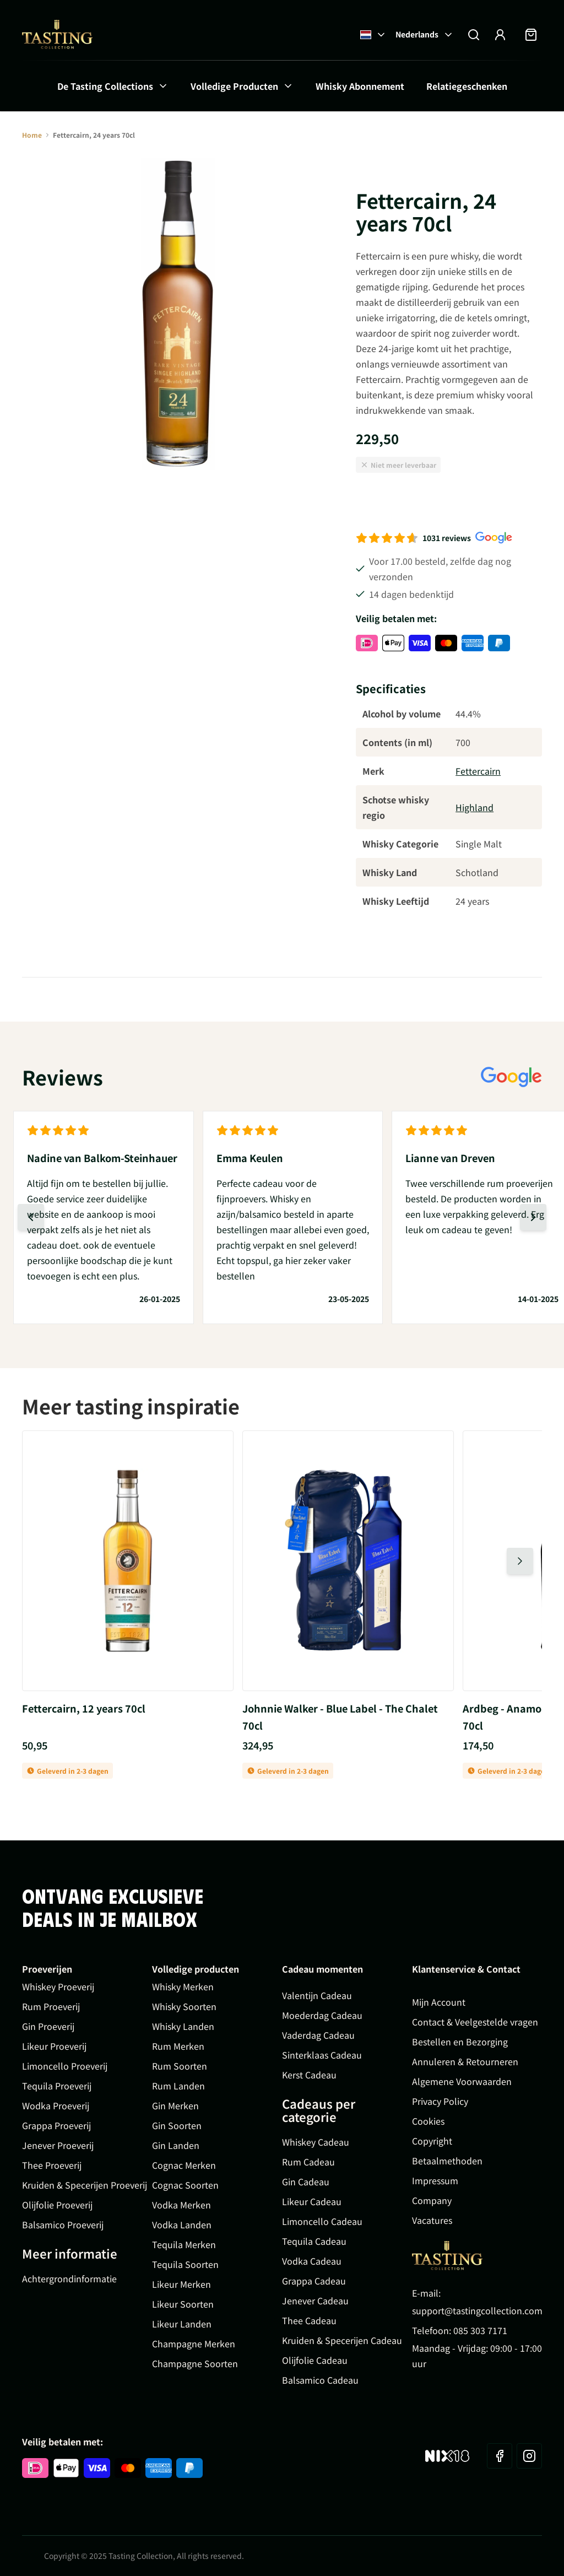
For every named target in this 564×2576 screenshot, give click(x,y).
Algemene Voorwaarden (462, 2081)
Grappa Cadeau (314, 2280)
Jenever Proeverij (58, 2145)
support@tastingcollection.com (477, 2310)
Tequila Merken (184, 2244)
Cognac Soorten (185, 2184)
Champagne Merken (193, 2343)
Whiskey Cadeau (315, 2141)
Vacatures (432, 2220)
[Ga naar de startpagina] (57, 34)
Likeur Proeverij (54, 2046)
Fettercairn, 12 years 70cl (83, 1708)
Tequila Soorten (185, 2264)
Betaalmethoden (447, 2160)
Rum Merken (178, 2046)
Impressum (435, 2180)
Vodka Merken (181, 2204)
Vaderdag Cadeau (318, 2035)
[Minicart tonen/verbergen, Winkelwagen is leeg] (531, 35)
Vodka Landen (182, 2224)
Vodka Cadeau (311, 2260)
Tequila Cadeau (314, 2241)
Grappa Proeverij (56, 2125)
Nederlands (424, 34)
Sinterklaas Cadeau (322, 2054)
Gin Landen (175, 2145)
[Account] (500, 34)
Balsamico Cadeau (320, 2379)
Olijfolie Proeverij (57, 2204)
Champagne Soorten (195, 2363)
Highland (474, 807)
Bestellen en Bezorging (460, 2041)
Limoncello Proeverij (64, 2065)
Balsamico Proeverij (63, 2224)
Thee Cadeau (309, 2320)
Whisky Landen (183, 2026)
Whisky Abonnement (360, 86)
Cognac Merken (184, 2165)
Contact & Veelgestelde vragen (475, 2021)
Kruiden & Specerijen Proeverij (84, 2184)
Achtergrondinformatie (69, 2278)
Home (32, 134)
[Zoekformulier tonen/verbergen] (473, 34)
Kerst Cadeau (309, 2074)
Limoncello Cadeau (322, 2221)
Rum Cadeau (308, 2161)
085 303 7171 (480, 2330)
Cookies (428, 2120)
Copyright (432, 2140)
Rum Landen (178, 2085)
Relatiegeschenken (466, 86)
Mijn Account (438, 2001)
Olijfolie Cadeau (315, 2360)
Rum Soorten (179, 2065)
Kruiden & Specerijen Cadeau (342, 2340)
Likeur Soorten (183, 2303)
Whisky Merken (183, 1986)
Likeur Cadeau (311, 2201)
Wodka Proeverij (55, 2105)
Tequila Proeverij (56, 2085)
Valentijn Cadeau (317, 1995)
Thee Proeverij (52, 2165)
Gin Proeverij (48, 2026)
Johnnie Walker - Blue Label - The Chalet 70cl (340, 1717)
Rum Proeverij (51, 2006)
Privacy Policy (440, 2101)
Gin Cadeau (305, 2181)
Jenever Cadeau (315, 2300)
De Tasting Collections (105, 86)
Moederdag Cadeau (322, 2015)
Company (432, 2200)
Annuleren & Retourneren (465, 2061)
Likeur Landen (182, 2323)
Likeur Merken (181, 2284)
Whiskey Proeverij (58, 1986)
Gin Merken (175, 2105)
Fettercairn (478, 770)
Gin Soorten (177, 2125)
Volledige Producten (234, 86)
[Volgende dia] (533, 1217)
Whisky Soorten (184, 2006)
